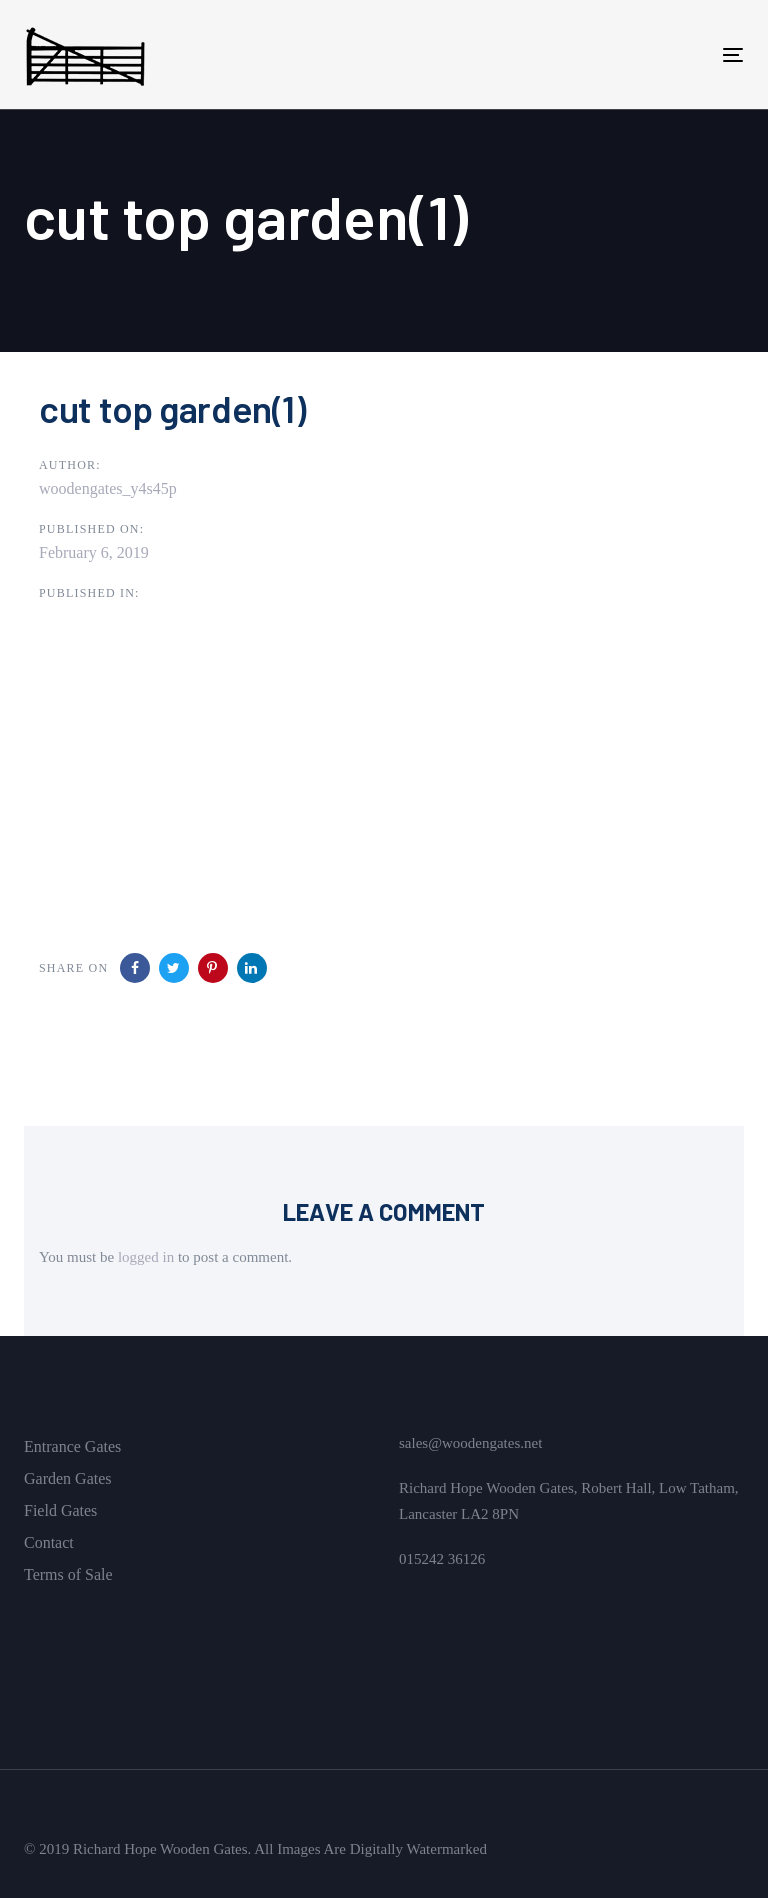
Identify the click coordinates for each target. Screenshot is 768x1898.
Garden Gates (68, 1478)
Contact (49, 1542)
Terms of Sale (68, 1574)
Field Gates (60, 1510)
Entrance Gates (72, 1446)
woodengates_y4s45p (108, 488)
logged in (146, 1257)
